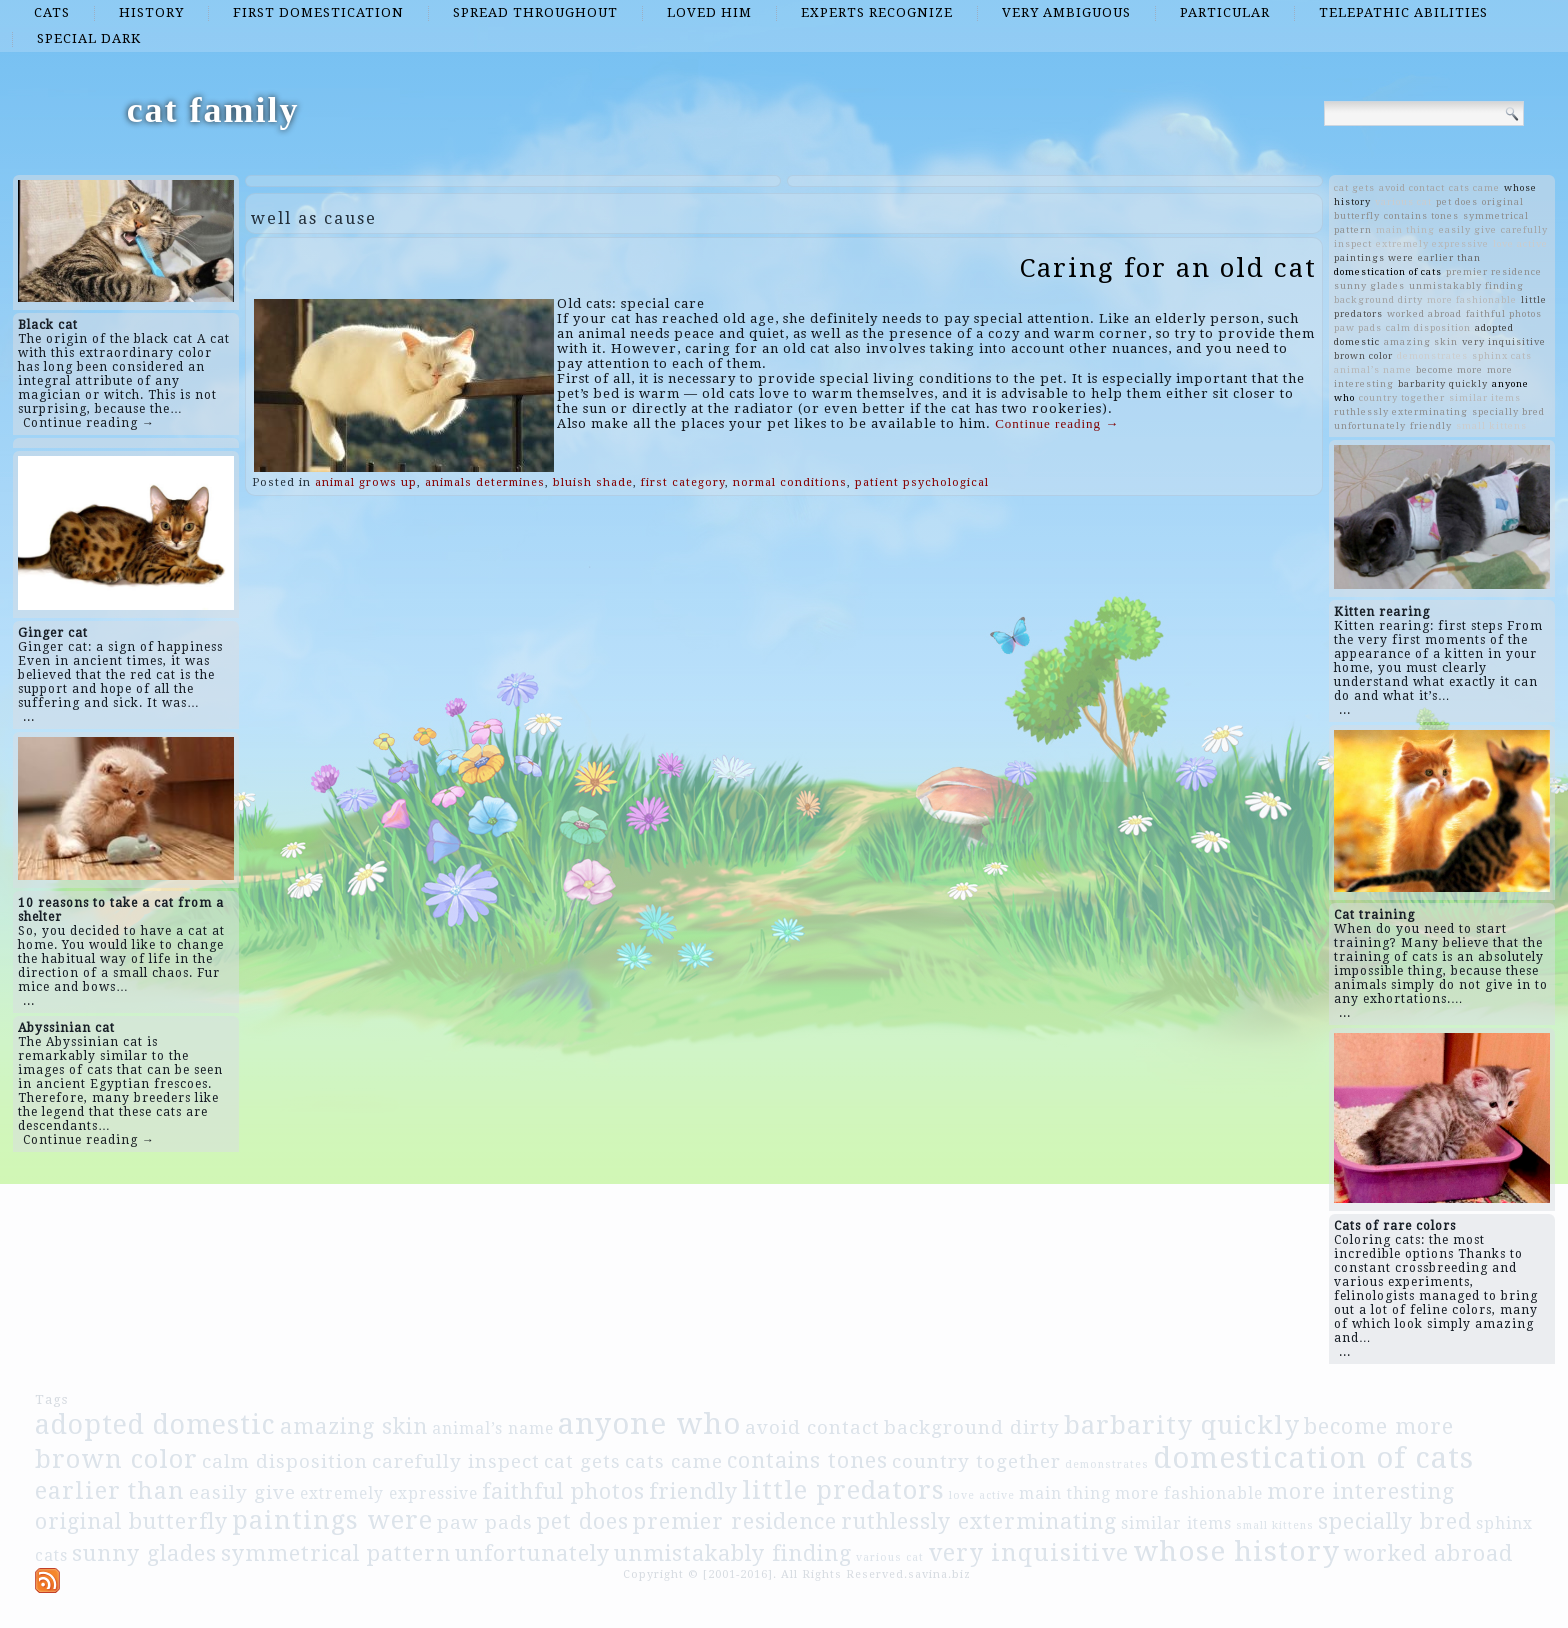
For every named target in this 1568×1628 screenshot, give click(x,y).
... (29, 717)
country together (1402, 397)
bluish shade (593, 482)
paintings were (1374, 257)
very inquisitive (1504, 341)
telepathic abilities (1403, 12)
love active (1520, 243)
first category (683, 482)
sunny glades (1369, 285)
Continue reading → (89, 423)
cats (52, 12)
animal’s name (1373, 369)
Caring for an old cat (1168, 268)
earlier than (1449, 257)
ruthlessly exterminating (1401, 411)
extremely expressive (1432, 243)
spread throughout (535, 12)
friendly (1431, 425)
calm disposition (1428, 327)
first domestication (318, 12)
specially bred (1508, 411)
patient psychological (922, 482)
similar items (1485, 397)
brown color (1363, 355)
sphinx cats (1502, 355)
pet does (1457, 201)
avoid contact (1412, 187)
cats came (1474, 187)
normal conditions (790, 482)
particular (1225, 12)
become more (1449, 369)
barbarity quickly (1443, 383)
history (151, 12)
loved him (709, 12)
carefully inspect (456, 1461)
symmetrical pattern (336, 1553)
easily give (1468, 229)
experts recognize (877, 12)
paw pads (1358, 327)
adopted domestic (155, 1424)
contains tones (1421, 215)
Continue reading (1057, 423)
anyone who (649, 1424)
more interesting (1361, 1491)
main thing (1405, 229)
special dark (89, 38)
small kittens (1491, 425)
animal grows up (366, 482)
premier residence (1494, 271)
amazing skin (1421, 341)
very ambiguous (1066, 12)
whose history (1236, 1551)
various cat (1403, 201)
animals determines (485, 482)
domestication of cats (1388, 271)
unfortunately (1370, 425)
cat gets (1354, 187)
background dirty (1378, 299)
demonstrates (1432, 355)
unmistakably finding (1466, 285)
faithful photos (1504, 313)
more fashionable (1472, 299)
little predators (843, 1490)
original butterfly (131, 1521)
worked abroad (1424, 313)
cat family (213, 110)
